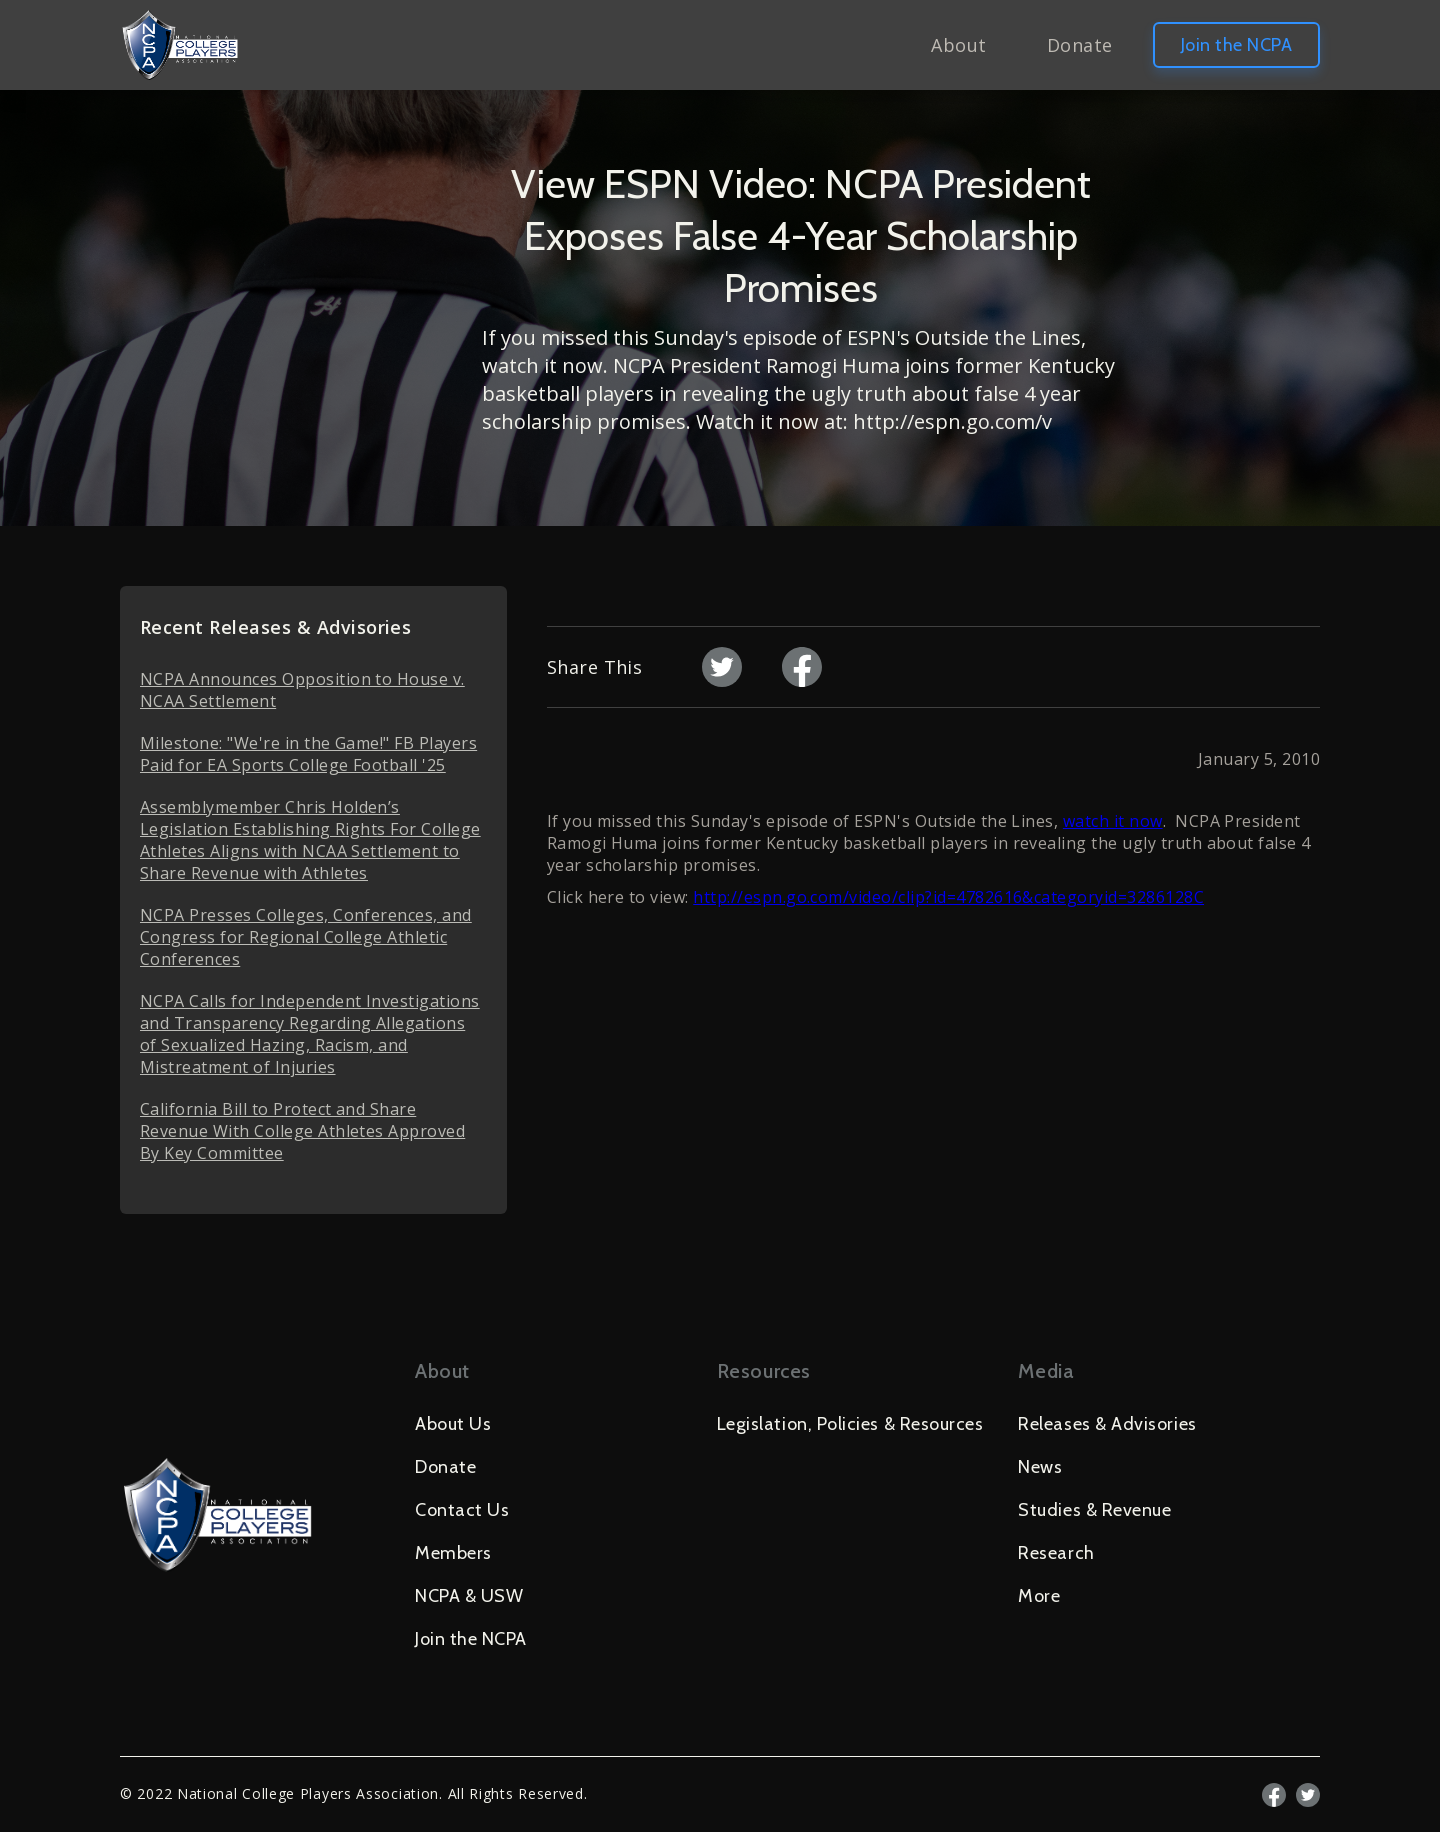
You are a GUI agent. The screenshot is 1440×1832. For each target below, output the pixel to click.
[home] (180, 45)
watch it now (1113, 821)
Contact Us (462, 1510)
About (958, 45)
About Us (453, 1424)
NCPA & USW (469, 1596)
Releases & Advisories (1107, 1424)
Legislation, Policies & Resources (850, 1424)
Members (453, 1553)
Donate (1080, 45)
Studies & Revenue (1094, 1510)
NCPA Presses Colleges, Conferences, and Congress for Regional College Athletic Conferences (306, 937)
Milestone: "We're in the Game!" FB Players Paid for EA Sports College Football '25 (308, 754)
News (1040, 1467)
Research (1056, 1553)
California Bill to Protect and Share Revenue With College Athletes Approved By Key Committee (302, 1131)
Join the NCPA (1236, 45)
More (1039, 1596)
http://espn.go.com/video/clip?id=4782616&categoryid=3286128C (948, 897)
